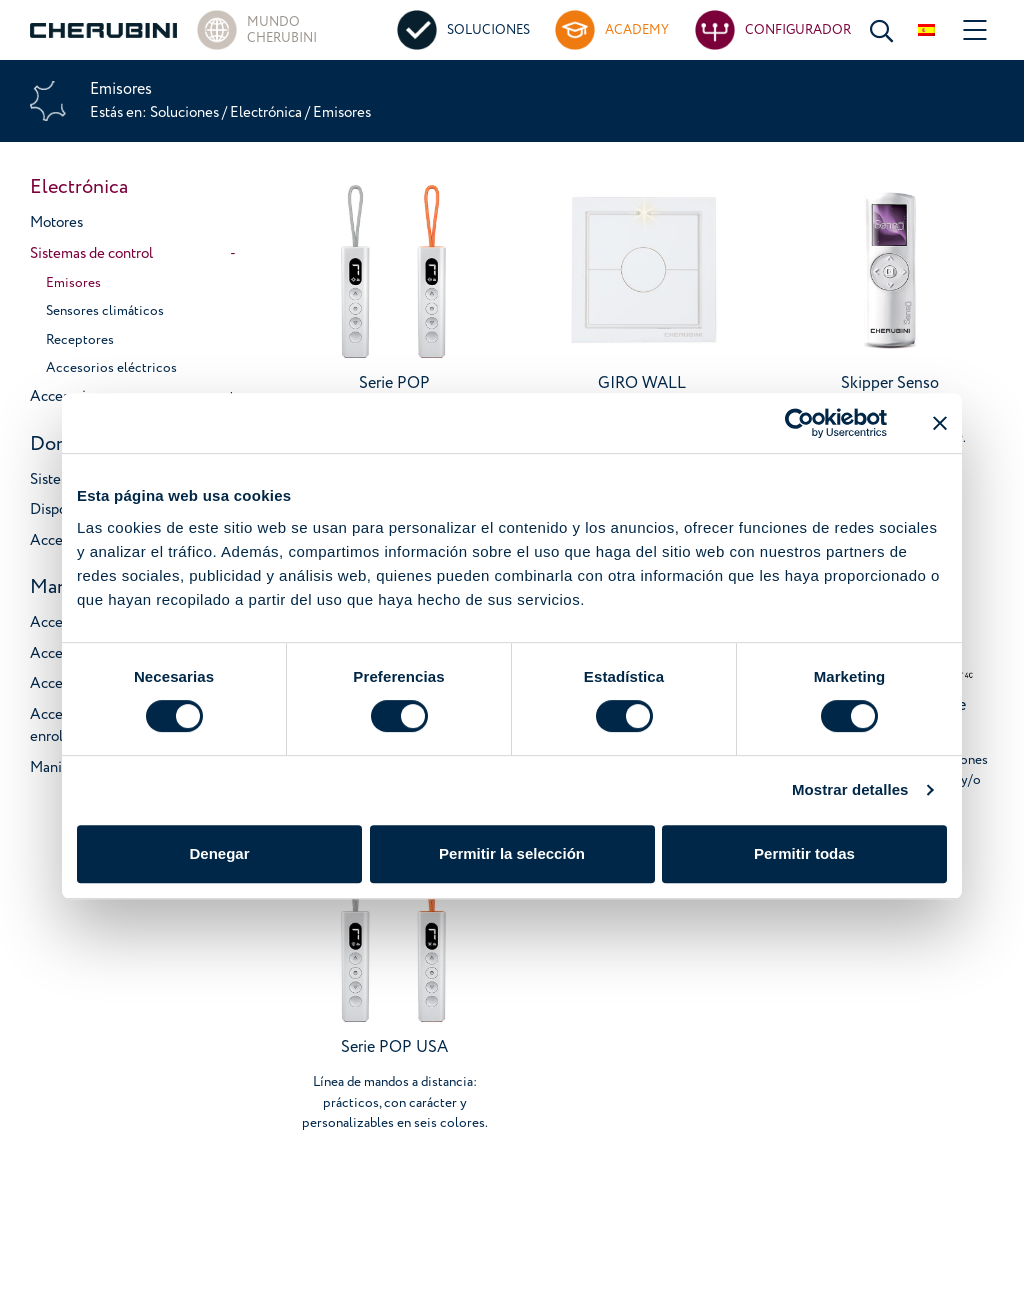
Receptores (80, 339)
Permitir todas (804, 853)
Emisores (73, 282)
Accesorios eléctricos (111, 367)
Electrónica (266, 112)
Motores (56, 222)
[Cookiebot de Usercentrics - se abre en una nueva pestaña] (799, 423)
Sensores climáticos (105, 310)
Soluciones (186, 112)
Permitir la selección (512, 853)
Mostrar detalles (850, 789)
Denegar (219, 853)
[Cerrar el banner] (940, 423)
